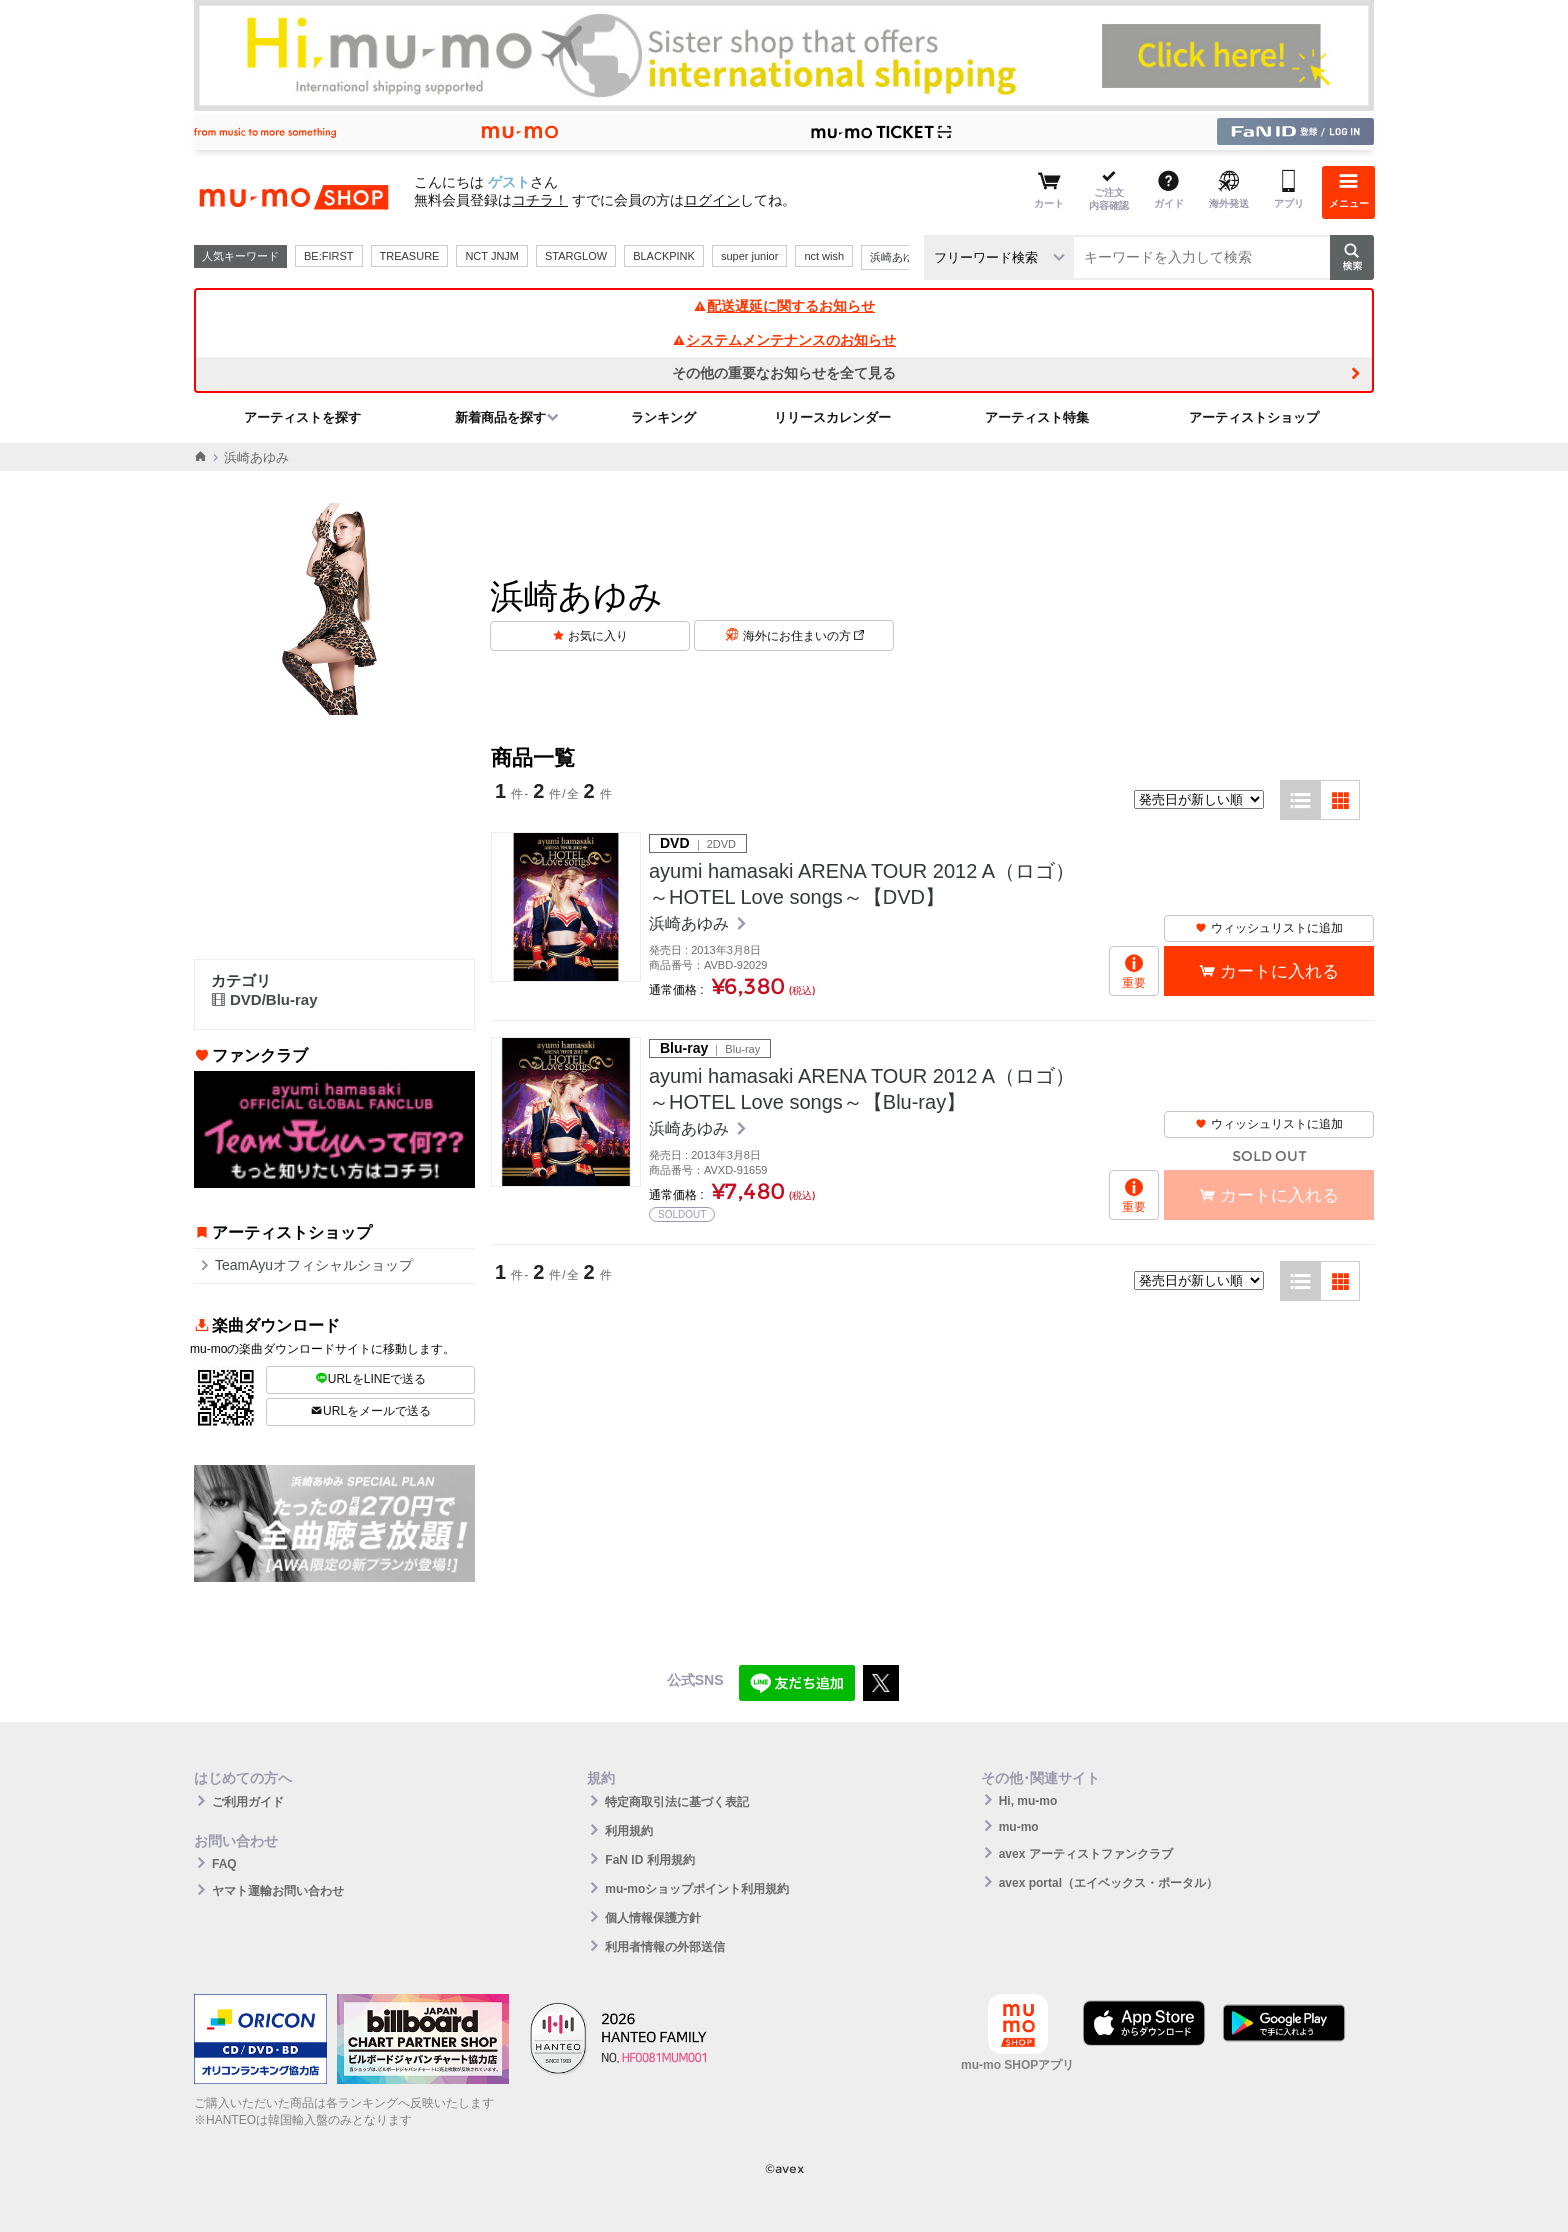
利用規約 (629, 1831)
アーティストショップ (1254, 417)
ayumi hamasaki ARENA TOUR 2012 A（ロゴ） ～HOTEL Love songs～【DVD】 (862, 884)
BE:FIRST (329, 256)
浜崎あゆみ (897, 257)
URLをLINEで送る (371, 1379)
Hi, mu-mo (1028, 1801)
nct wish (824, 256)
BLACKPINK (664, 256)
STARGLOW (576, 256)
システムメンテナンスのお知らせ (784, 340)
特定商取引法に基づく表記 (677, 1802)
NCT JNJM (492, 256)
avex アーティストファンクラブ (1086, 1854)
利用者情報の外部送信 (665, 1947)
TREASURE (410, 256)
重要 (1134, 983)
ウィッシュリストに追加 (1269, 928)
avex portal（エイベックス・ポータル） (1108, 1883)
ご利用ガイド (248, 1802)
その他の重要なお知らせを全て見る (784, 373)
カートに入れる (1279, 971)
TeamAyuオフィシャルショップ (314, 1265)
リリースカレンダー (832, 417)
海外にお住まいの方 (803, 636)
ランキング (663, 417)
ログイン (712, 200)
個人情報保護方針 (653, 1918)
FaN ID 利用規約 (649, 1860)
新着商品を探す (500, 417)
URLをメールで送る (370, 1411)
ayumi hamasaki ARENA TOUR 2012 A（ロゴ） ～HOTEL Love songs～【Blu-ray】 (862, 1089)
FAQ (224, 1864)
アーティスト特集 (1037, 417)
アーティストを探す (302, 417)
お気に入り (598, 636)
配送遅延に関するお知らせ (784, 306)
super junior (749, 256)
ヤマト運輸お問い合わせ (278, 1891)
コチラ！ (540, 200)
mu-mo (1019, 1827)
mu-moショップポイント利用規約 (697, 1889)
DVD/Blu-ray (264, 999)
